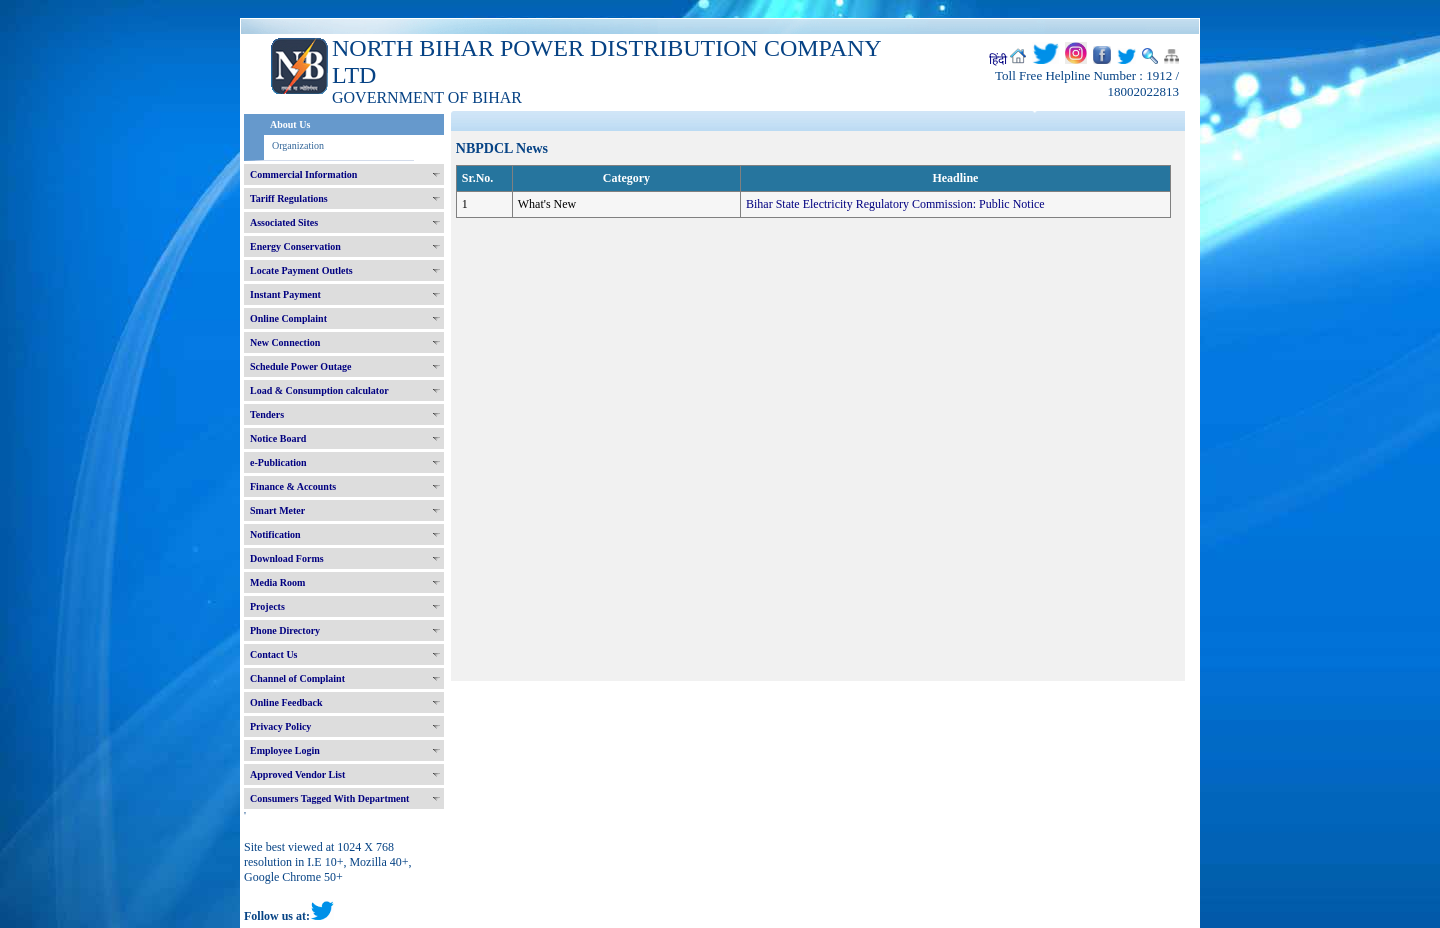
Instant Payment (285, 294)
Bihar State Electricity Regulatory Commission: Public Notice (895, 204)
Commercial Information (303, 174)
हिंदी (998, 60)
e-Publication (278, 462)
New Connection (285, 342)
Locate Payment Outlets (301, 270)
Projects (267, 606)
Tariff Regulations (289, 198)
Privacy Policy (280, 726)
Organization (298, 145)
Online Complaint (288, 318)
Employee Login (285, 750)
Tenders (267, 414)
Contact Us (274, 654)
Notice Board (278, 438)
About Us (290, 124)
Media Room (277, 582)
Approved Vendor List (297, 774)
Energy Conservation (295, 246)
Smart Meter (277, 510)
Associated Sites (284, 222)
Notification (275, 534)
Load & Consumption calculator (319, 390)
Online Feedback (286, 702)
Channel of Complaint (297, 678)
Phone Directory (285, 630)
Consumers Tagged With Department (329, 798)
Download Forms (287, 558)
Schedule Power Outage (300, 366)
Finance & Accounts (293, 486)
